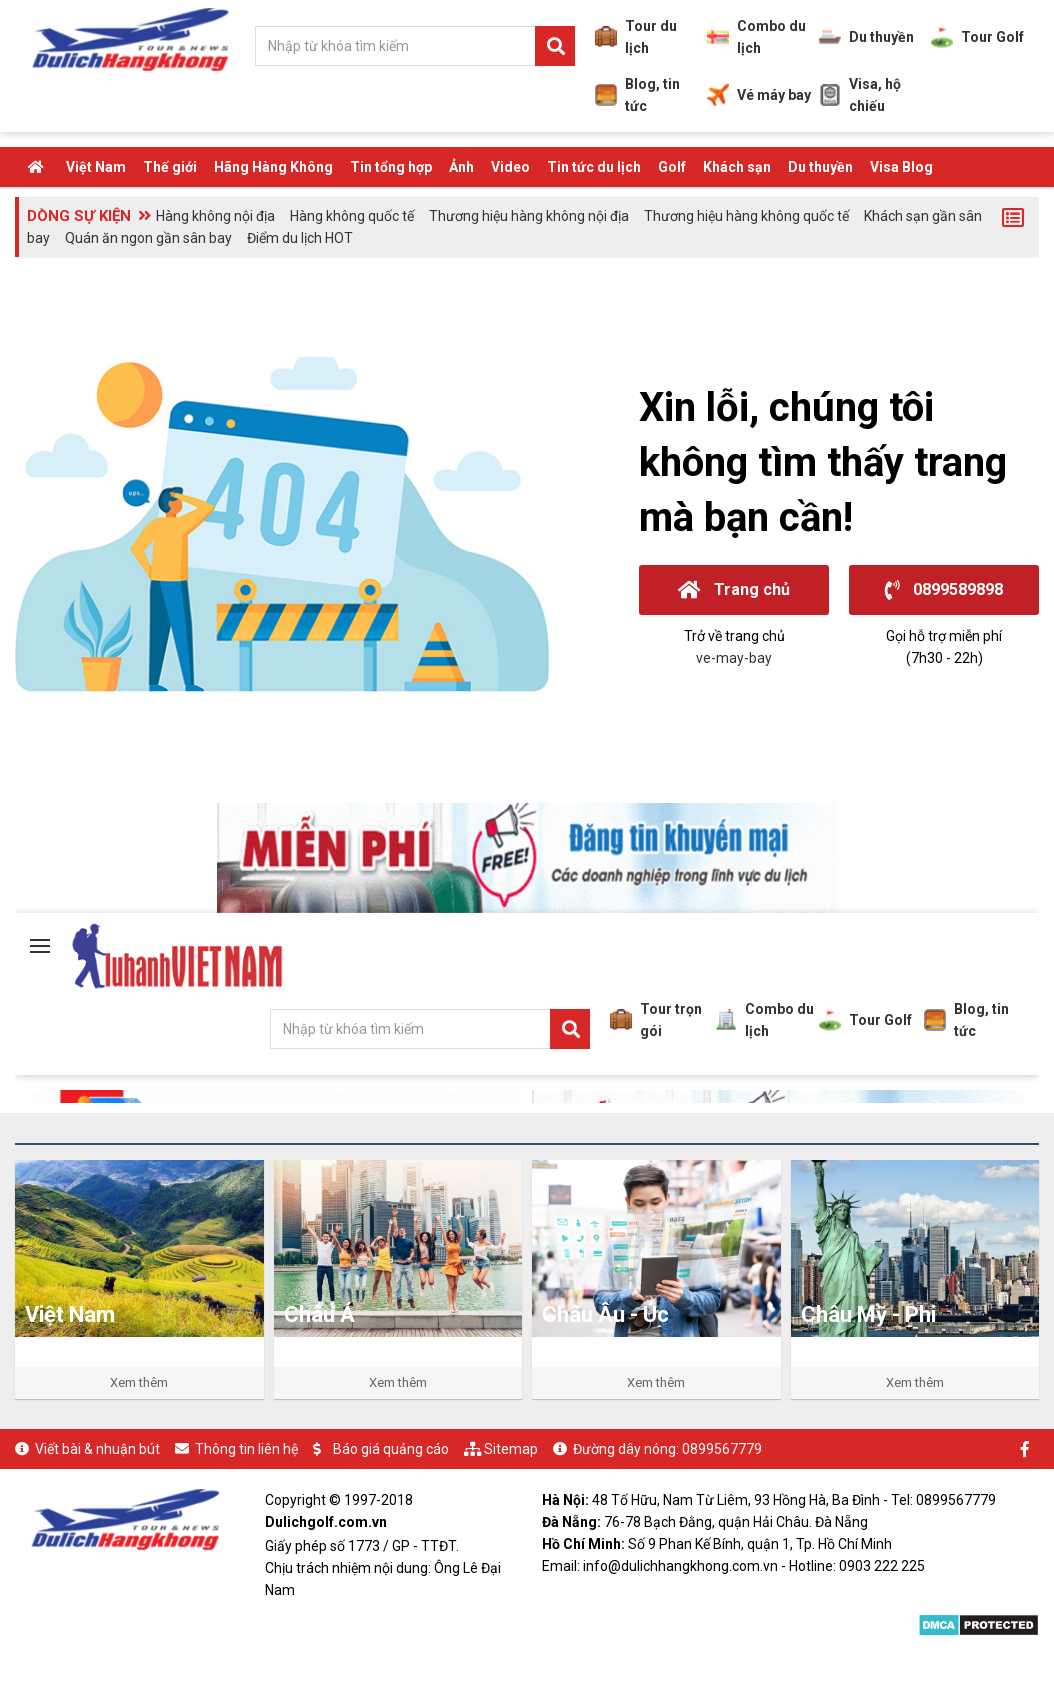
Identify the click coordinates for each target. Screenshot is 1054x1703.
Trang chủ (734, 589)
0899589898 (944, 589)
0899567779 (722, 1449)
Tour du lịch (636, 37)
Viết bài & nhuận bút (97, 1449)
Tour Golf (977, 37)
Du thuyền (866, 37)
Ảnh (461, 167)
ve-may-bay (734, 658)
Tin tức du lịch (594, 167)
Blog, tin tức (637, 95)
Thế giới (170, 167)
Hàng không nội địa (215, 216)
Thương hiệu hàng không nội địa (529, 216)
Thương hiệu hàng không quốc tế (746, 216)
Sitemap (511, 1449)
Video (510, 167)
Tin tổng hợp (391, 167)
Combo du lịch (756, 37)
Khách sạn (737, 167)
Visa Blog (901, 167)
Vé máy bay (759, 95)
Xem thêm (139, 1382)
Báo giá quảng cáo (391, 1449)
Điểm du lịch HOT (300, 238)
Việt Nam (96, 167)
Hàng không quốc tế (352, 216)
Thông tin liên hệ (246, 1449)
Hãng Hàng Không (273, 167)
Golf (672, 167)
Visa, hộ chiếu (860, 95)
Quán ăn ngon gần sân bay (148, 238)
